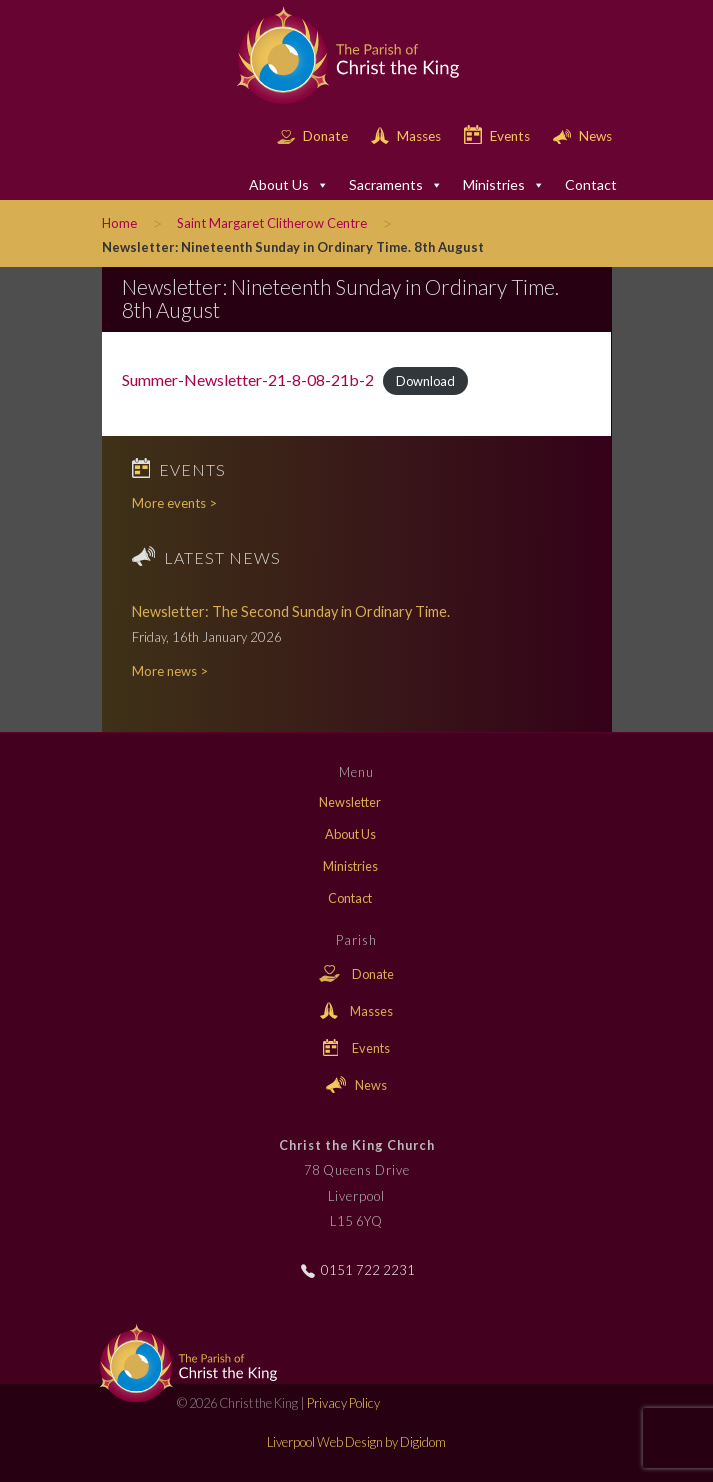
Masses (407, 136)
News (582, 136)
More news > (170, 671)
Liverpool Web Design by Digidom (356, 1442)
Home (119, 223)
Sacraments (396, 185)
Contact (591, 184)
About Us (289, 185)
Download (425, 381)
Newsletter (350, 802)
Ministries (504, 185)
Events (498, 136)
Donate (314, 136)
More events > (174, 503)
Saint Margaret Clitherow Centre (272, 223)
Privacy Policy (343, 1403)
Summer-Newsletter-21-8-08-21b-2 (248, 379)
